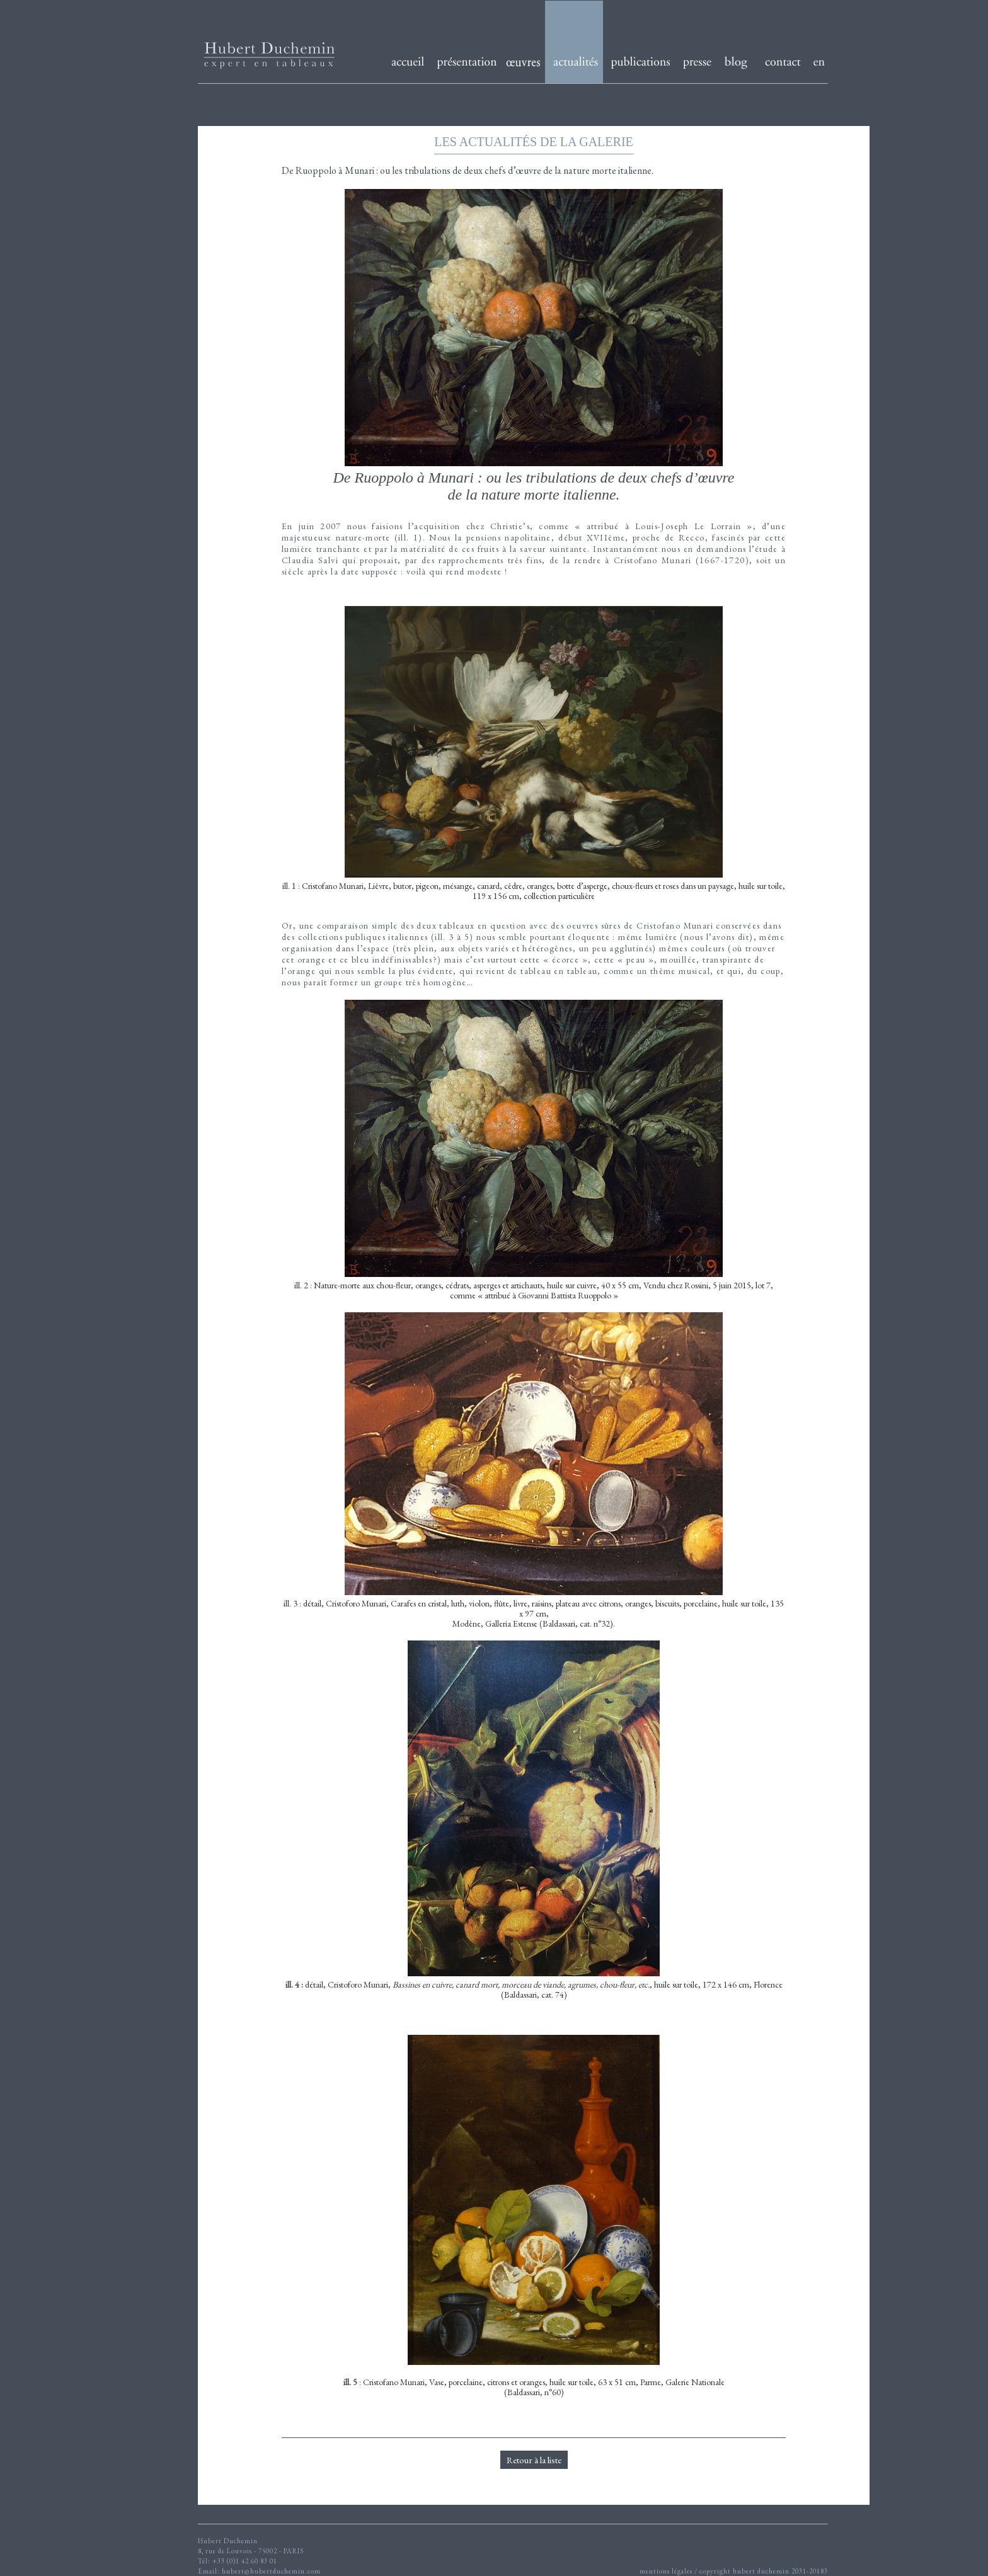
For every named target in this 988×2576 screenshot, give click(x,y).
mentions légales (666, 2571)
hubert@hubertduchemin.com (271, 2571)
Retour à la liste (534, 2460)
